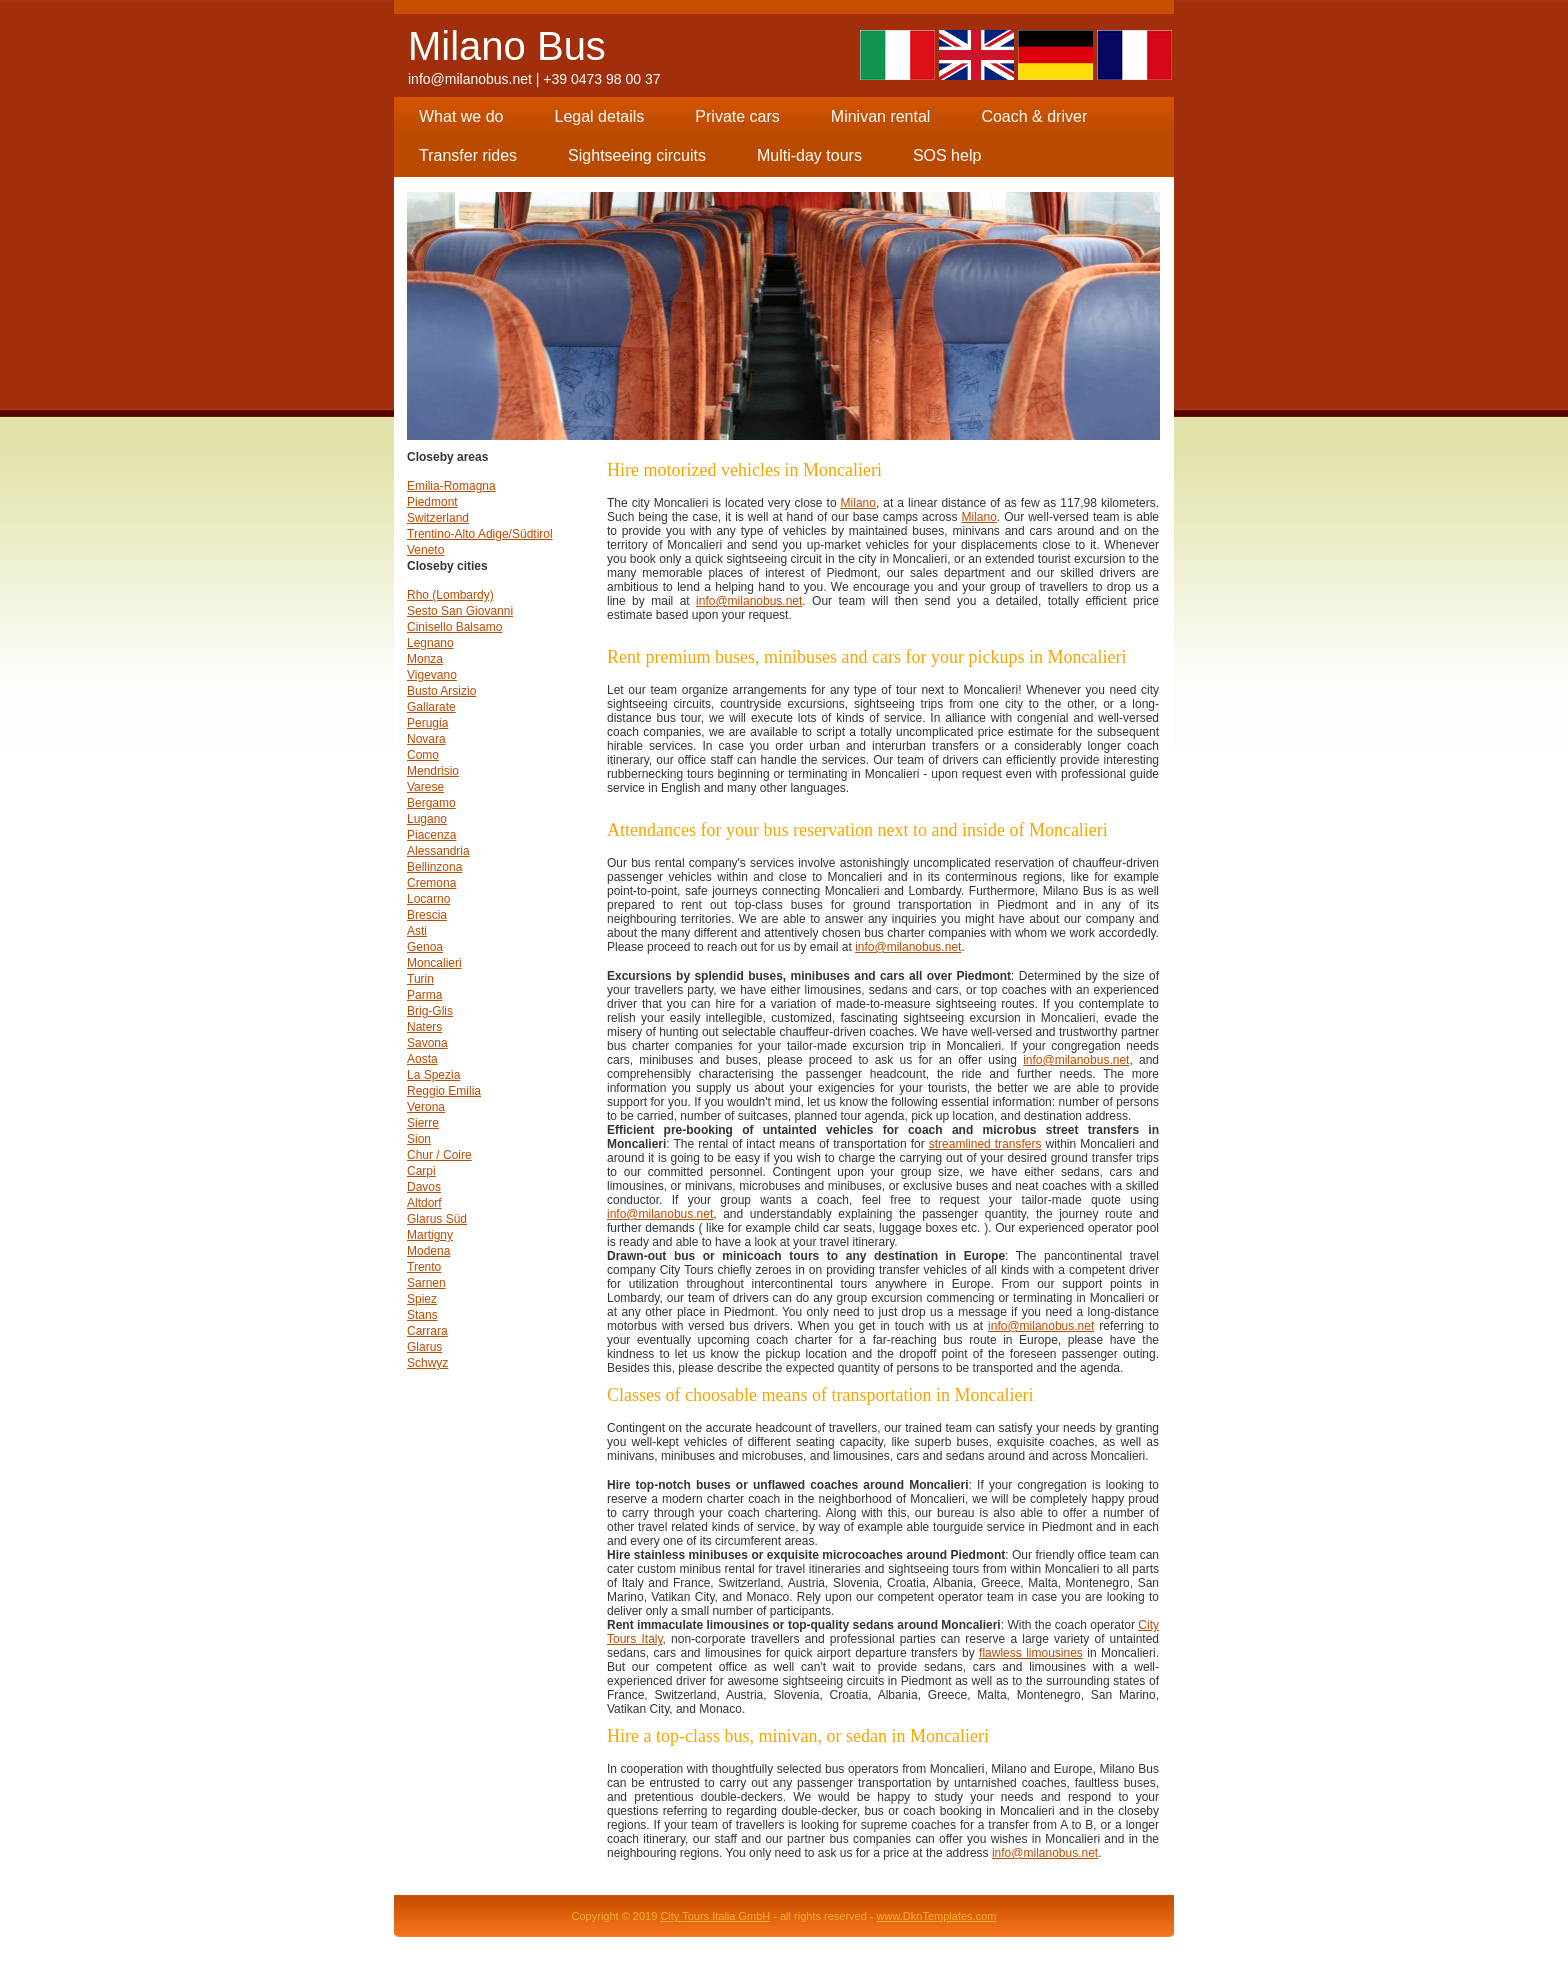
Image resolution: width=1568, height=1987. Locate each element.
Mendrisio (433, 771)
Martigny (430, 1235)
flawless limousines (1031, 1653)
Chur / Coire (439, 1155)
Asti (417, 931)
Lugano (427, 819)
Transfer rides (468, 155)
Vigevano (432, 675)
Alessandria (438, 851)
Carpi (421, 1171)
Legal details (599, 116)
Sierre (423, 1123)
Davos (424, 1187)
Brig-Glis (430, 1011)
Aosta (422, 1059)
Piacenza (431, 835)
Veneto (425, 550)
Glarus (424, 1347)
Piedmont (432, 502)
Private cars (737, 116)
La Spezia (433, 1075)
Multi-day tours (809, 155)
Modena (428, 1251)
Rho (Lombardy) (450, 595)
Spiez (422, 1299)
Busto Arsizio (441, 691)
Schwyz (427, 1363)
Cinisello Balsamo (454, 627)
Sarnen (426, 1283)
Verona (426, 1107)
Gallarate (431, 707)
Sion (419, 1139)
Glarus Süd (437, 1219)
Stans (422, 1315)
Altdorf (424, 1203)
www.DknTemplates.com (937, 1916)
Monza (425, 659)
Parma (424, 995)
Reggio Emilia (444, 1091)
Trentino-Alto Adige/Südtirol (480, 534)
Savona (427, 1043)
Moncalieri (434, 963)
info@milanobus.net (470, 79)
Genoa (425, 947)
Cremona (431, 883)
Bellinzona (434, 867)
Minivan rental (881, 116)
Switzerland (438, 518)
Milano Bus (507, 46)
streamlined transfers (985, 1144)
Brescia (427, 915)
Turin (420, 979)
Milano (858, 503)
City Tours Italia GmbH (715, 1916)
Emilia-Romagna (451, 486)
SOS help (947, 155)
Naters (424, 1027)
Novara (426, 739)
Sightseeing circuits (637, 155)
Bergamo (431, 803)
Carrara (427, 1331)
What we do (461, 116)
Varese (425, 787)
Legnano (430, 643)
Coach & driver (1034, 116)
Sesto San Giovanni (460, 611)
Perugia (427, 723)
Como (423, 755)
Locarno (428, 899)
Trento (424, 1267)
